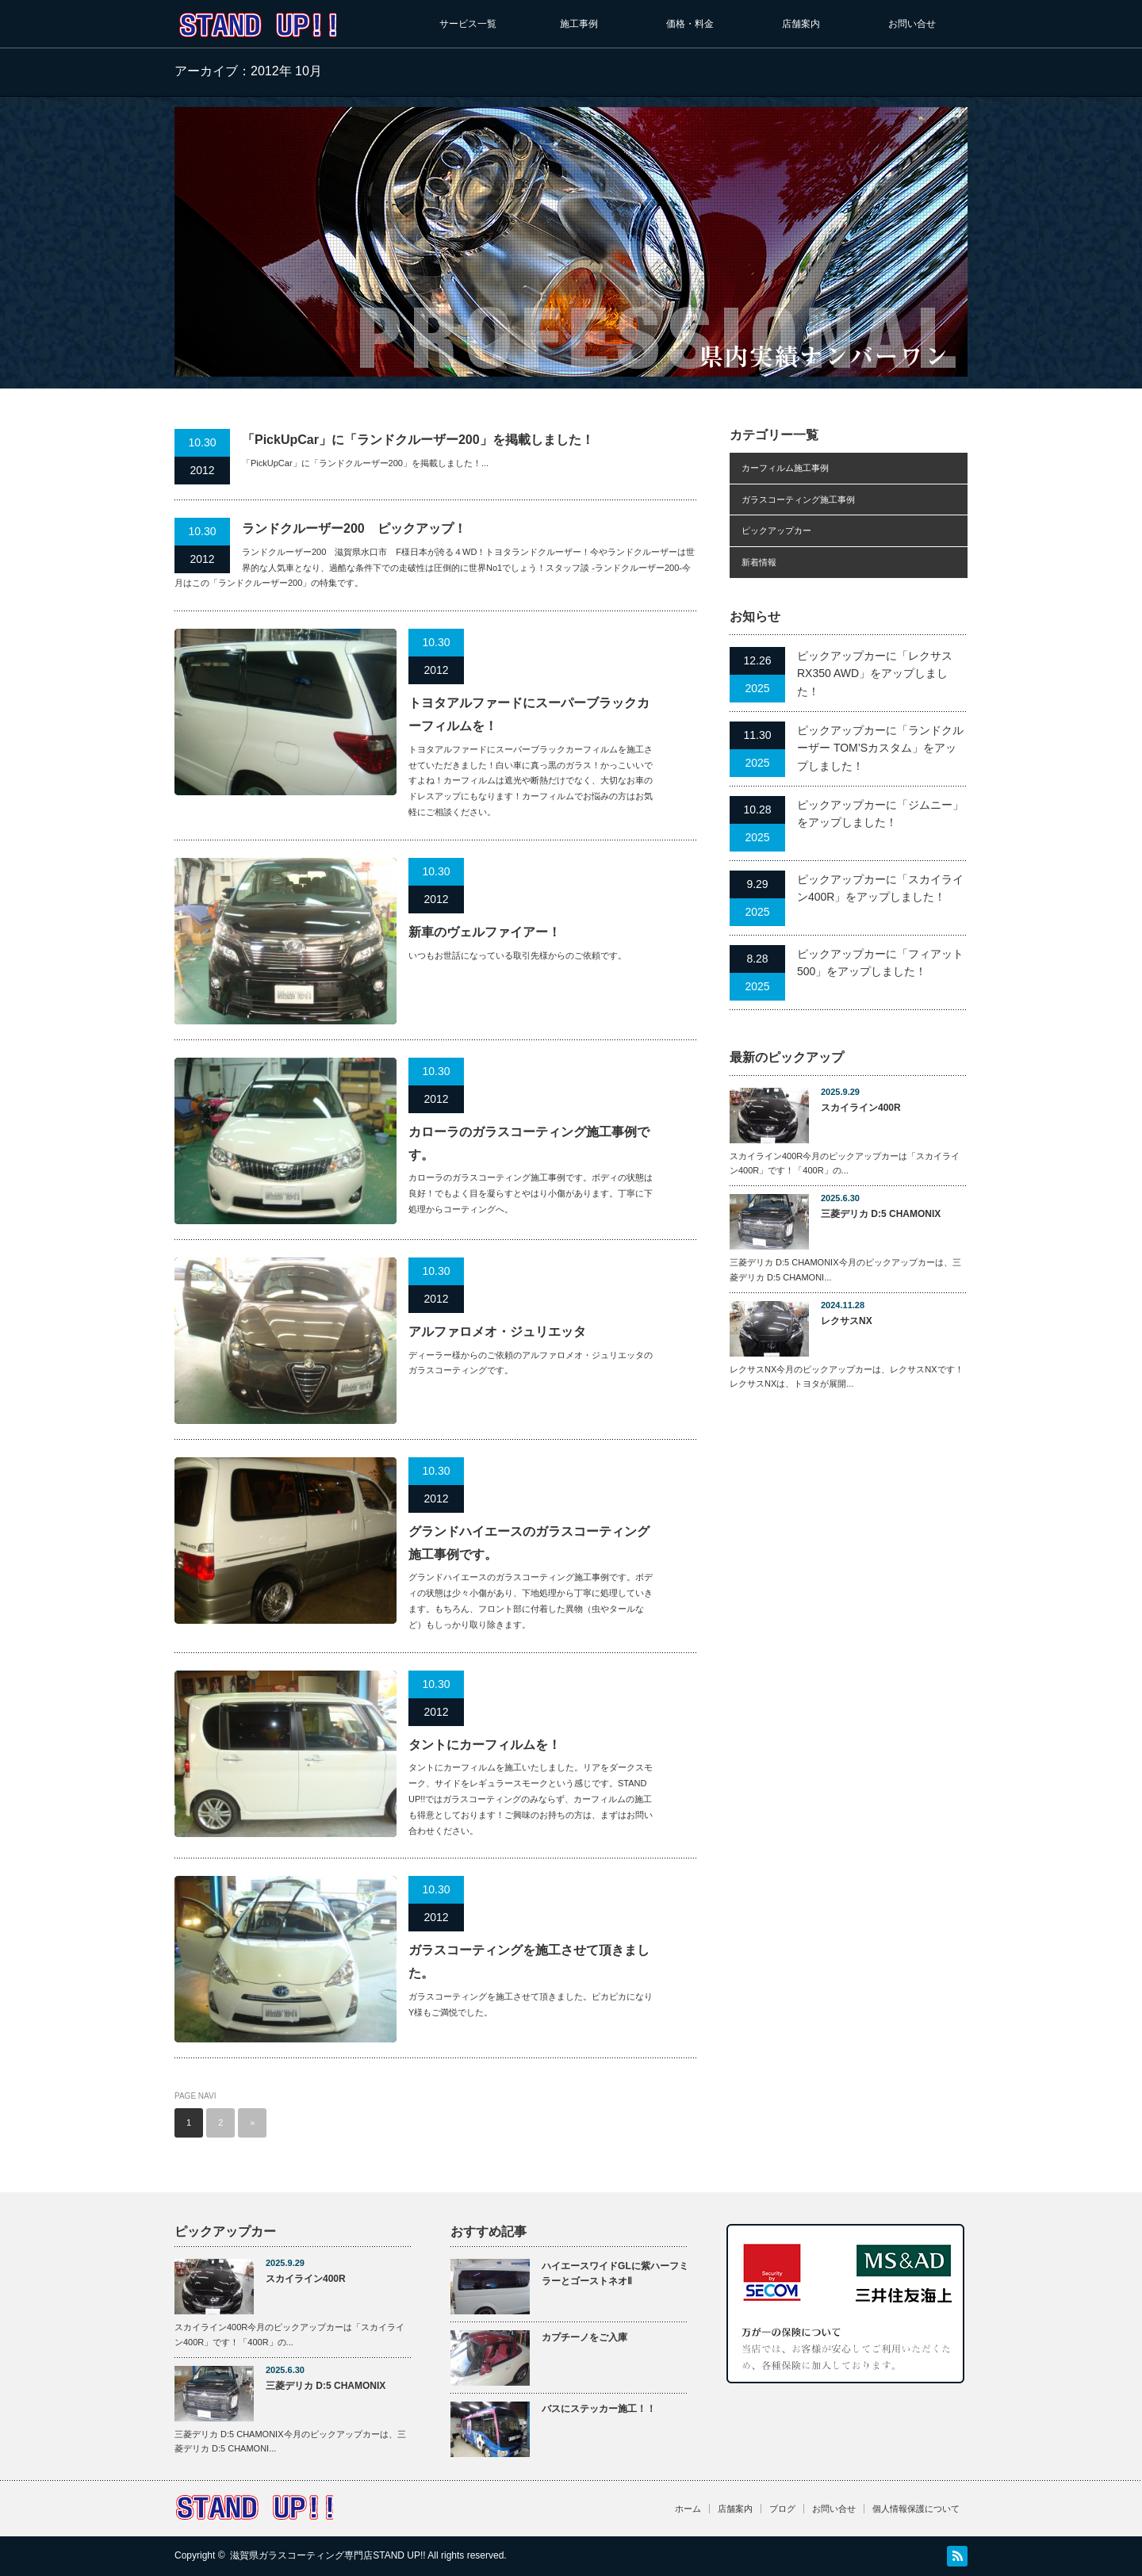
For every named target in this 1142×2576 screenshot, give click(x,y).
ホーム (688, 2508)
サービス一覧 (467, 23)
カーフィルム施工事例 (785, 468)
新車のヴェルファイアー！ (484, 932)
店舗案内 (801, 23)
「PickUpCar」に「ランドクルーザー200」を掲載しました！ (418, 439)
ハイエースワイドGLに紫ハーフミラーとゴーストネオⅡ (615, 2273)
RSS (957, 2556)
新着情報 (759, 562)
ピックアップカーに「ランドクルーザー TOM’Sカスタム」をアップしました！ (880, 748)
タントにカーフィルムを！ (484, 1744)
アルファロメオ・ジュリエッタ (497, 1331)
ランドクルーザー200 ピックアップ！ (354, 528)
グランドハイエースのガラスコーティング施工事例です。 (529, 1543)
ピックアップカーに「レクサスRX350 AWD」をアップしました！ (874, 673)
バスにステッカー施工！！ (599, 2408)
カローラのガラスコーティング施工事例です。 (529, 1143)
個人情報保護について (916, 2508)
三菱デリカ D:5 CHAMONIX (881, 1213)
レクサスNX (846, 1320)
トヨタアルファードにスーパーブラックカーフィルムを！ (529, 714)
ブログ (782, 2508)
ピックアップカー (776, 530)
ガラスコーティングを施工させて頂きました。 (529, 1961)
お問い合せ (912, 23)
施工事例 (579, 23)
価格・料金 (690, 23)
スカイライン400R (861, 1107)
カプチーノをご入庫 (584, 2337)
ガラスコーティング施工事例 (798, 499)
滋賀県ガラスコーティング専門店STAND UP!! (327, 2555)
